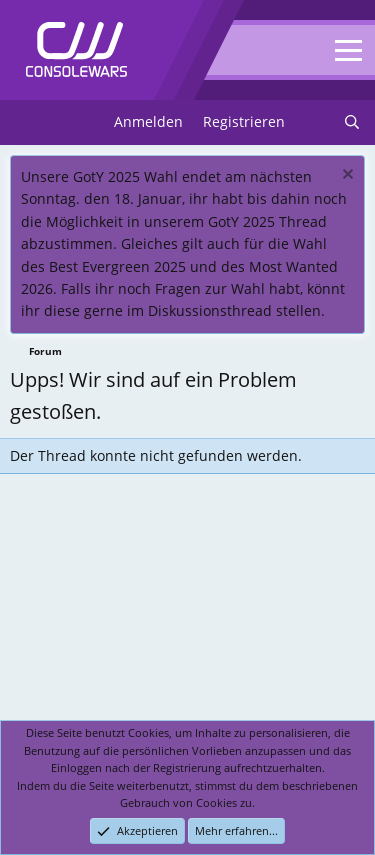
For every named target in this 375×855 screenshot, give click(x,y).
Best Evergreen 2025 (117, 266)
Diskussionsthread (210, 310)
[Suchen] (352, 122)
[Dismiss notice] (345, 176)
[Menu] (27, 123)
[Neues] (314, 122)
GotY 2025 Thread (267, 221)
